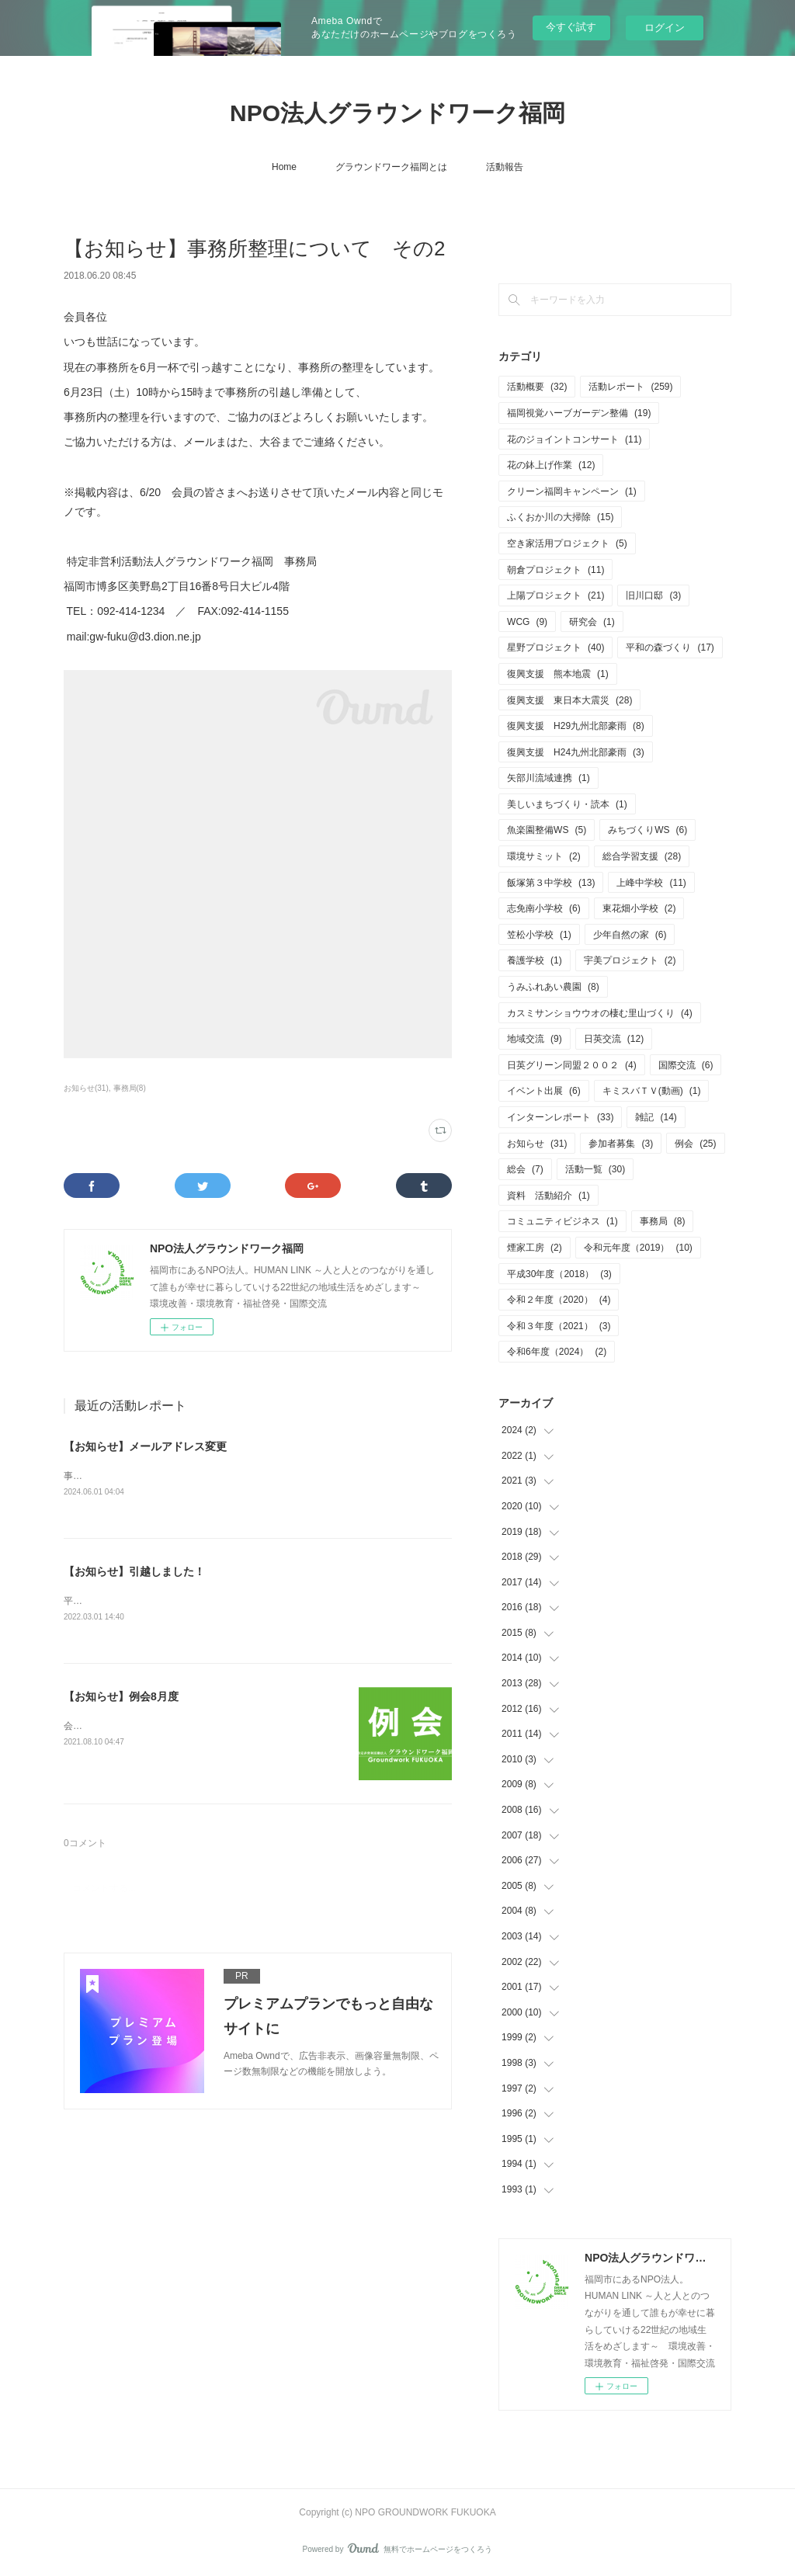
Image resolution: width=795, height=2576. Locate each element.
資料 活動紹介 (548, 1195)
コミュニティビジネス (562, 1221)
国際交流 (685, 1065)
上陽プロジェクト (555, 595)
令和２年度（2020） (558, 1299)
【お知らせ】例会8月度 (121, 1698)
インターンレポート (560, 1117)
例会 (695, 1143)
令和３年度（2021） (558, 1326)
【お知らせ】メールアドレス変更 (145, 1446)
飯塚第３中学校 (551, 882)
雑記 (655, 1117)
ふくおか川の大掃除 (560, 517)
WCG (527, 621)
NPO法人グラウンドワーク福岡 (397, 113)
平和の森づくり (669, 647)
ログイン (664, 27)
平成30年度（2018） (559, 1274)
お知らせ (537, 1143)
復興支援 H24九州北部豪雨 (575, 752)
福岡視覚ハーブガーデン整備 (579, 413)
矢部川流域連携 (548, 777)
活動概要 (537, 386)
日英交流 (614, 1038)
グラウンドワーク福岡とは (391, 166)
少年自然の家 (630, 934)
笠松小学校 (539, 934)
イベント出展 (544, 1090)
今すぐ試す (571, 27)
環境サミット (544, 856)
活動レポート (630, 386)
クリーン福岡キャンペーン (572, 491)
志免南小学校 (544, 908)
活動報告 (504, 166)
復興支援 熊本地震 (558, 673)
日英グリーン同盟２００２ (572, 1065)
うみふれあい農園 (553, 986)
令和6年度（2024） (556, 1351)
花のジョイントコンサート (574, 439)
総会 (525, 1169)
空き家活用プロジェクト (567, 543)
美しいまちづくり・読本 (567, 804)
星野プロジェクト (555, 647)
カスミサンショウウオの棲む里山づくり (600, 1013)
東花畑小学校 (639, 908)
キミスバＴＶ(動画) (651, 1090)
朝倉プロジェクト (555, 569)
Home (284, 166)
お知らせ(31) (86, 1088)
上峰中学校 (651, 882)
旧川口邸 (653, 595)
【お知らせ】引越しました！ (134, 1571)
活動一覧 (595, 1169)
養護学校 (534, 960)
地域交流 (534, 1038)
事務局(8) (129, 1088)
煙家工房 (534, 1247)
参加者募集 (620, 1143)
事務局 (663, 1221)
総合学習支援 (641, 856)
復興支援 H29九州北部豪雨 (575, 725)
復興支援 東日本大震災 (569, 700)
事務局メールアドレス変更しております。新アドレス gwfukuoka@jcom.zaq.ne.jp (237, 1475)
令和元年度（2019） (638, 1247)
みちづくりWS (647, 830)
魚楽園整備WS (546, 830)
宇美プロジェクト (630, 960)
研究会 (592, 621)
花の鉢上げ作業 (551, 465)
